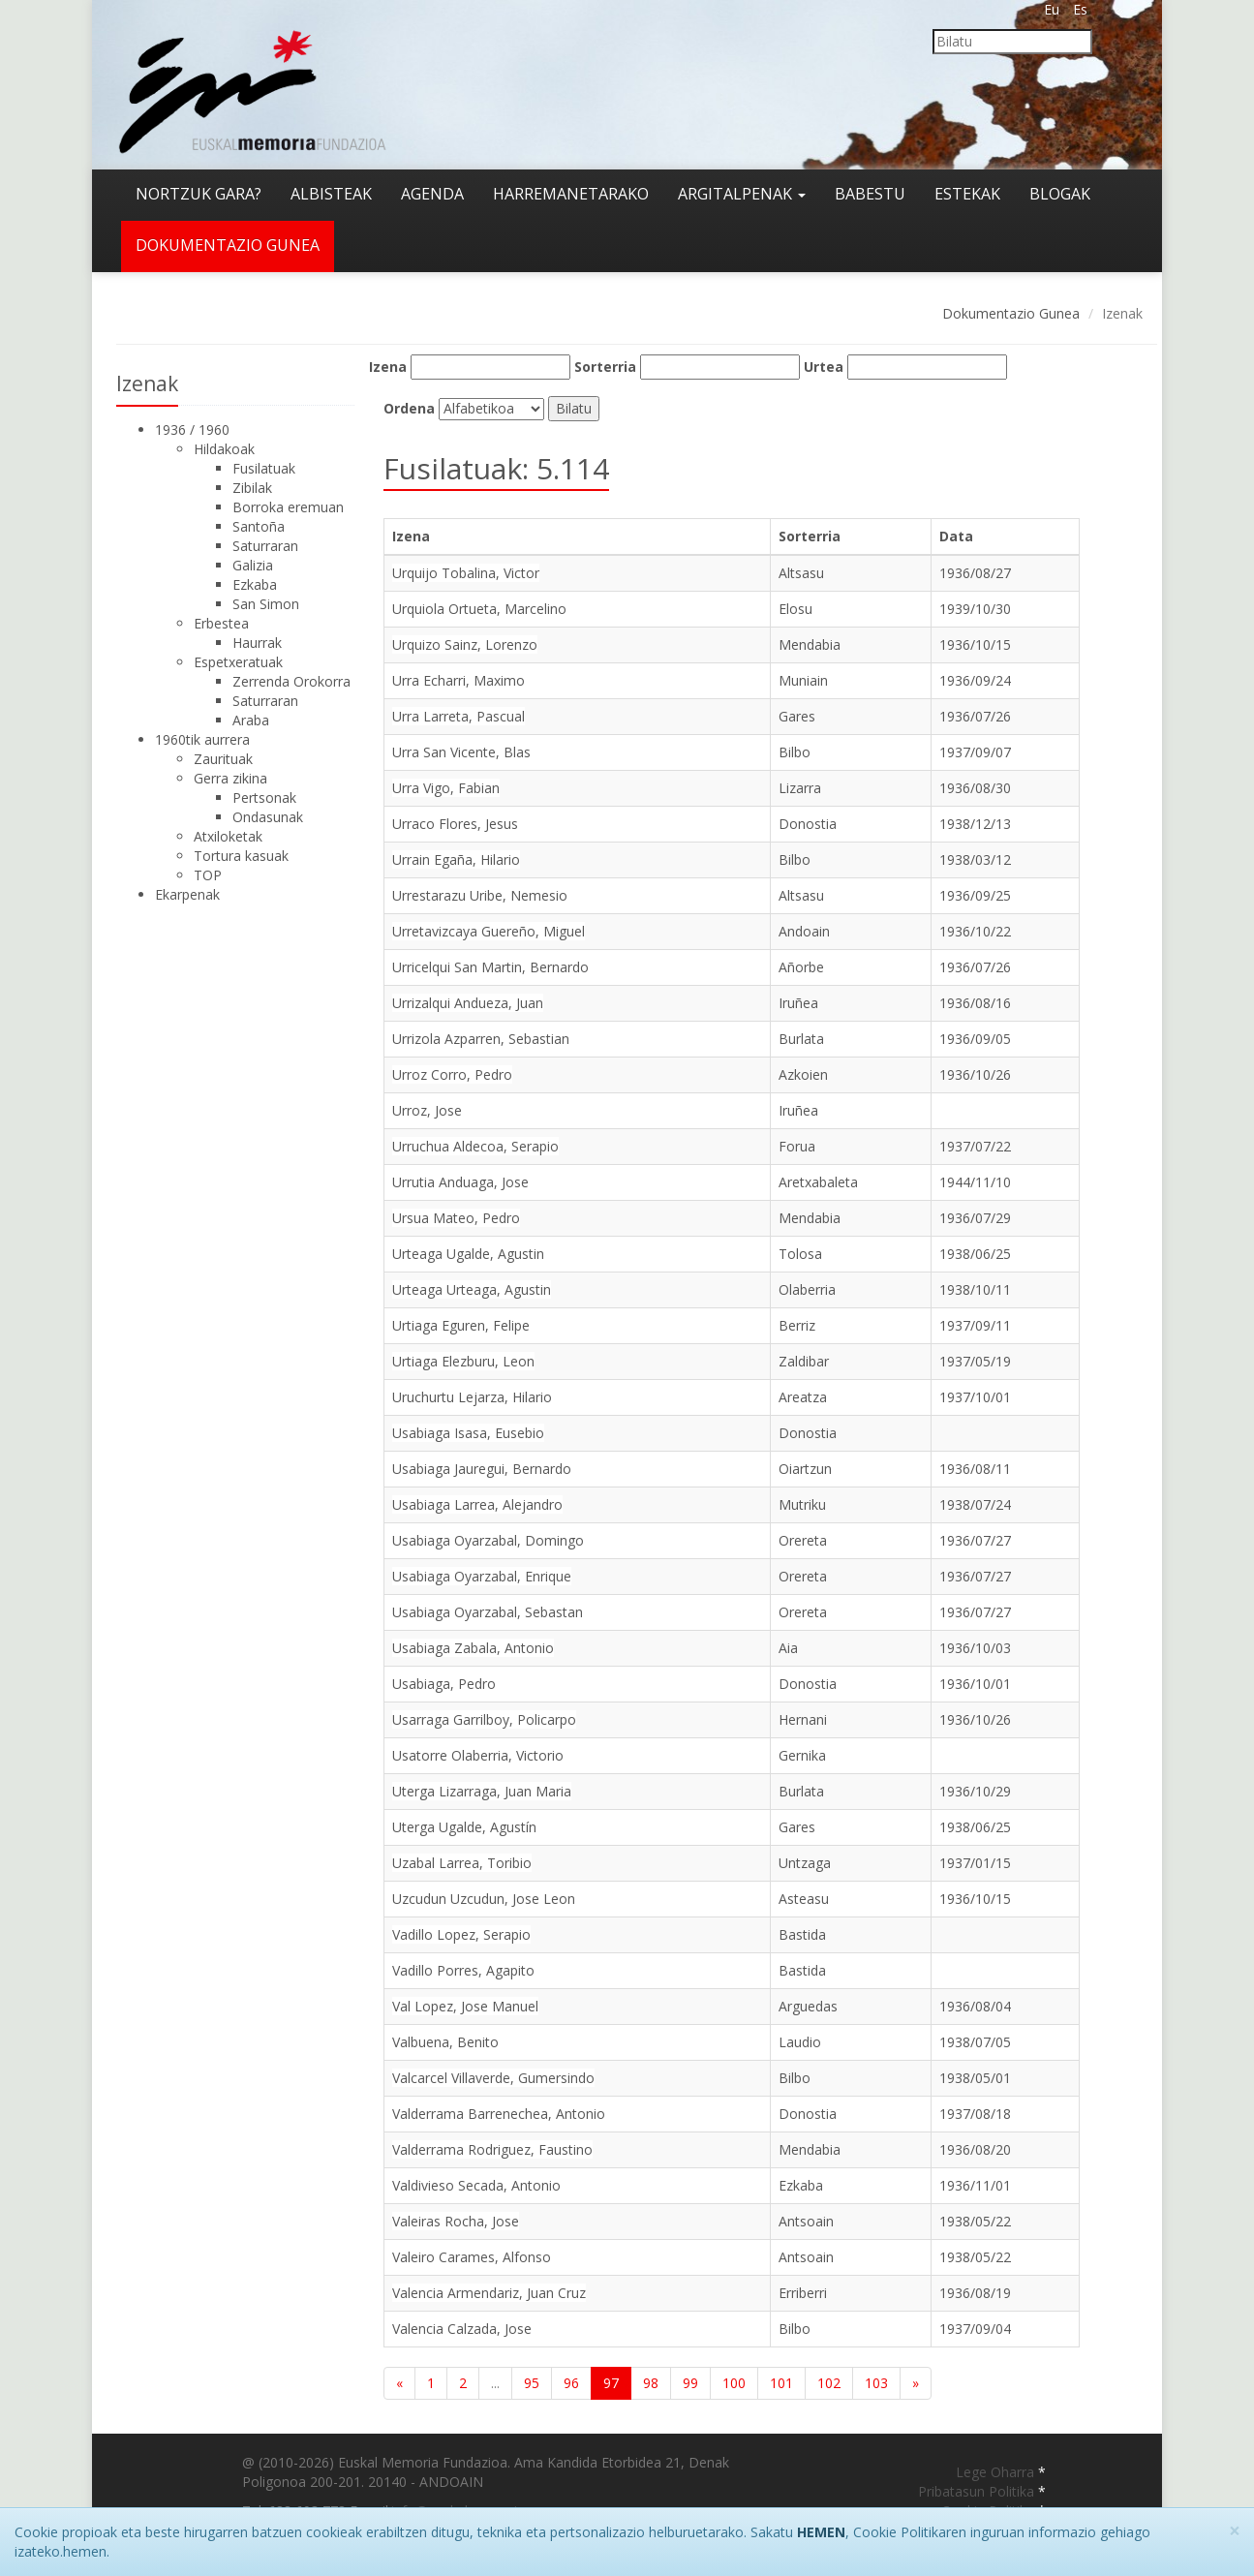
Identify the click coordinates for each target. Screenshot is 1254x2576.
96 (571, 2383)
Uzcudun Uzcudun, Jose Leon (483, 1898)
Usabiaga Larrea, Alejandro (477, 1504)
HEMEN (821, 2532)
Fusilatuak (263, 468)
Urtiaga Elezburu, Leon (463, 1361)
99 (690, 2383)
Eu (1051, 9)
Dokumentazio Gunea (1011, 313)
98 (650, 2383)
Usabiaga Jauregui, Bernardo (481, 1468)
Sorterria (605, 366)
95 (531, 2383)
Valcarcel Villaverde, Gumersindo (493, 2078)
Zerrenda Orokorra (291, 681)
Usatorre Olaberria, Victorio (478, 1755)
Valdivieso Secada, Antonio (476, 2185)
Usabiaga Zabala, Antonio (473, 1648)
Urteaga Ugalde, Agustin (468, 1253)
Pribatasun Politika (978, 2491)
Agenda (432, 193)
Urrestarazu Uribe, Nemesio (479, 895)
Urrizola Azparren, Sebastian (480, 1038)
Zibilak (252, 487)
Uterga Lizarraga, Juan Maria (481, 1791)
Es (1080, 9)
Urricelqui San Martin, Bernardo (490, 967)
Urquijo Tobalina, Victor (465, 573)
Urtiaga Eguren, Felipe (461, 1325)
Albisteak (331, 193)
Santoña (258, 526)
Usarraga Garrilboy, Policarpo (484, 1719)
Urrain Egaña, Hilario (456, 859)
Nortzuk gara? (198, 193)
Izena (388, 366)
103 (876, 2383)
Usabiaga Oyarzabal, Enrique (481, 1576)
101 (781, 2383)
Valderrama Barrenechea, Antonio (498, 2113)
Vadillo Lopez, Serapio (461, 1934)
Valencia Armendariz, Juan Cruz (489, 2293)
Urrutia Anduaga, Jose (460, 1182)
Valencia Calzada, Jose (462, 2328)
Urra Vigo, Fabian (446, 788)
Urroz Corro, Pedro (452, 1074)
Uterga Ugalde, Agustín (464, 1827)
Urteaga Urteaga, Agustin (471, 1289)
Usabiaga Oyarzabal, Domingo (488, 1540)
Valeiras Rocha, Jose (455, 2221)
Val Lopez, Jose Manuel (465, 2006)
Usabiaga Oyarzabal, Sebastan (487, 1612)
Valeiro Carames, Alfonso (471, 2257)
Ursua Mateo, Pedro (456, 1218)
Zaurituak (223, 759)
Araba (250, 720)
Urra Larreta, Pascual (458, 716)
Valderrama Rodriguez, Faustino (492, 2149)
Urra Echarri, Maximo (458, 680)
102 (829, 2383)
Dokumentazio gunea (228, 245)
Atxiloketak (228, 836)
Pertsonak (264, 797)
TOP (208, 875)
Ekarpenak (187, 894)
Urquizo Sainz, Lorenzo (464, 644)
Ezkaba (254, 584)
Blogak (1059, 193)
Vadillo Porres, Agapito (463, 1970)
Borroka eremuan (288, 507)
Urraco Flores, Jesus (455, 823)
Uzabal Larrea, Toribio (462, 1863)
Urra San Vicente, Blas (461, 752)
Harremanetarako (571, 193)
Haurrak (257, 642)
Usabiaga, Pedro (444, 1683)
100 (734, 2383)
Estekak (967, 193)
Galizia (252, 565)
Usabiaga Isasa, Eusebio (468, 1433)
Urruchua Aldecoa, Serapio (475, 1146)
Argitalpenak (742, 193)
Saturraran (265, 546)
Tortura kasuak (241, 855)
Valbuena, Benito (445, 2042)
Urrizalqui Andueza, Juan (467, 1003)
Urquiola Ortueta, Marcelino (479, 608)
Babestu (870, 193)
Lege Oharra (997, 2472)
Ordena (409, 408)
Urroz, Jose (427, 1110)
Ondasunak (267, 817)
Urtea (823, 366)
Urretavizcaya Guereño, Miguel (488, 931)
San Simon (265, 604)
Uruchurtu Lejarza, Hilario (472, 1397)
